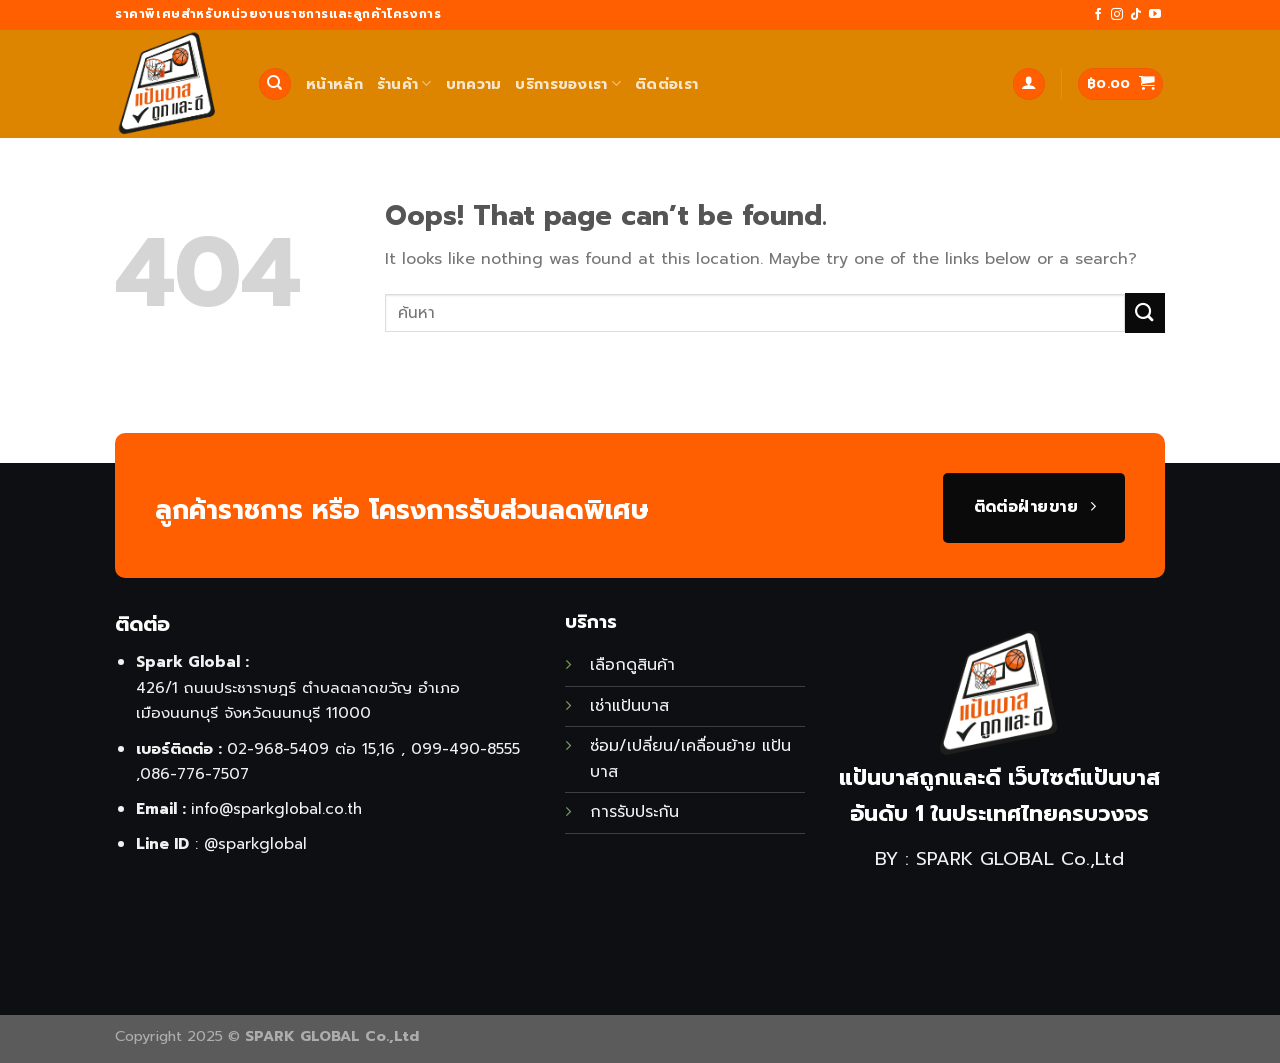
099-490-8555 (465, 748)
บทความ (474, 84)
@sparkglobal (255, 843)
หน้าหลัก (334, 84)
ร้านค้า (404, 84)
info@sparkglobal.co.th (276, 808)
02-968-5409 (278, 748)
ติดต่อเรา (666, 84)
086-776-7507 (194, 773)
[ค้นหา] (275, 84)
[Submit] (1145, 312)
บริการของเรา (568, 84)
